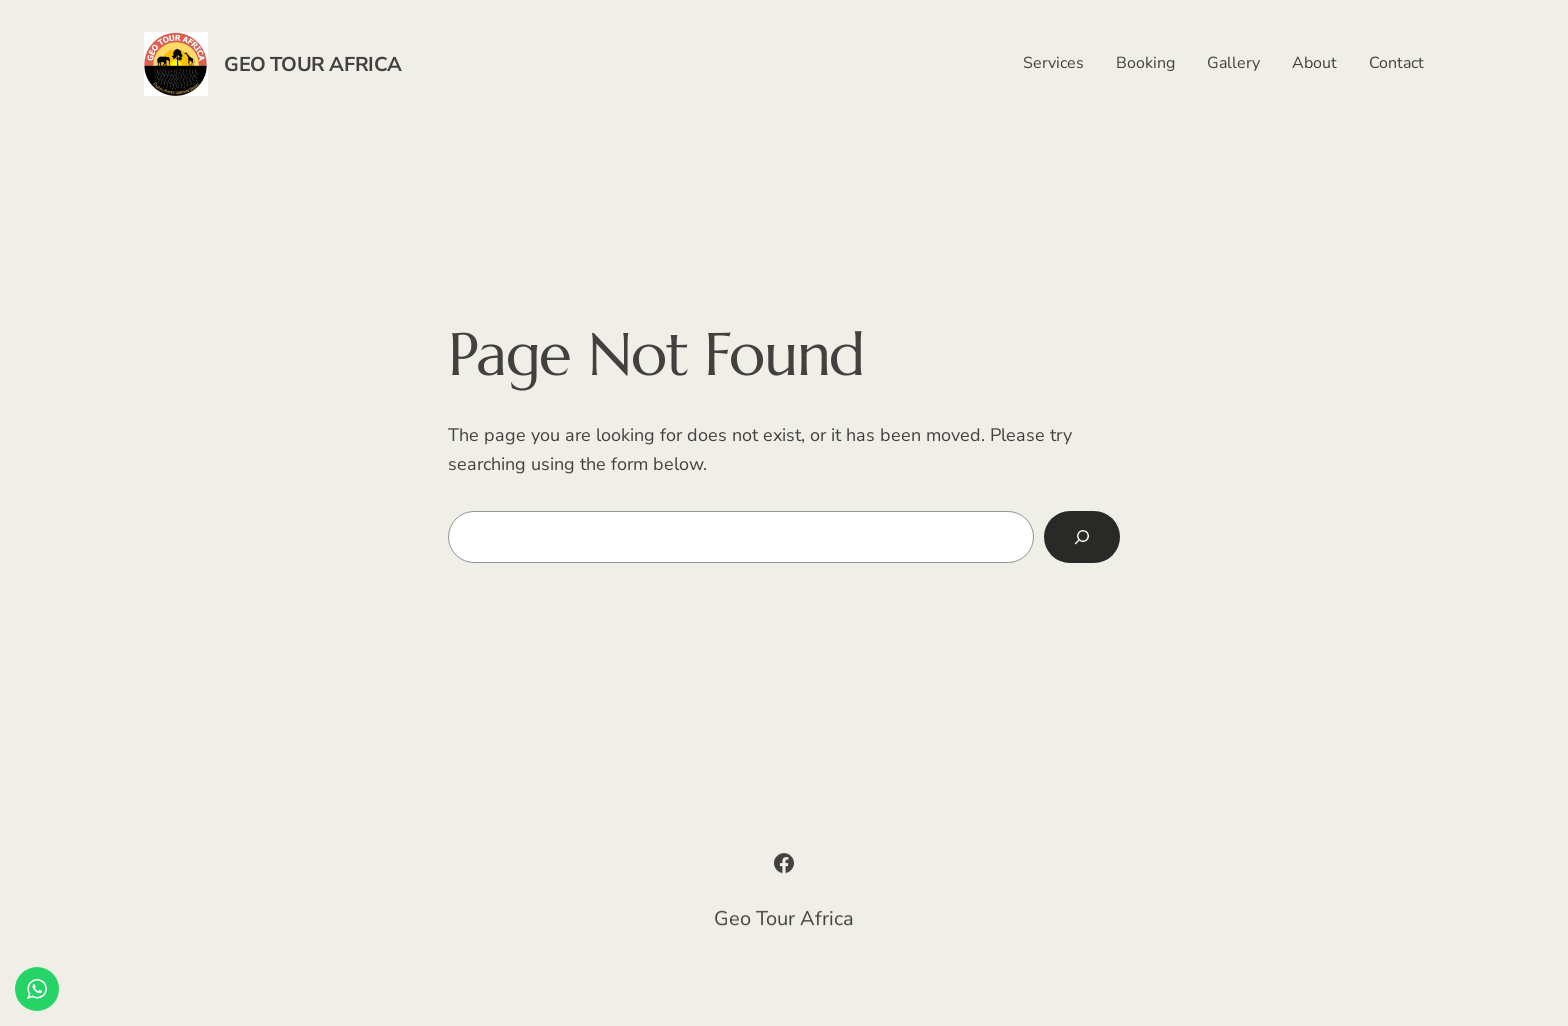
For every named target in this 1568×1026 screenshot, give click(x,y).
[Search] (1082, 537)
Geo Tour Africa (313, 64)
